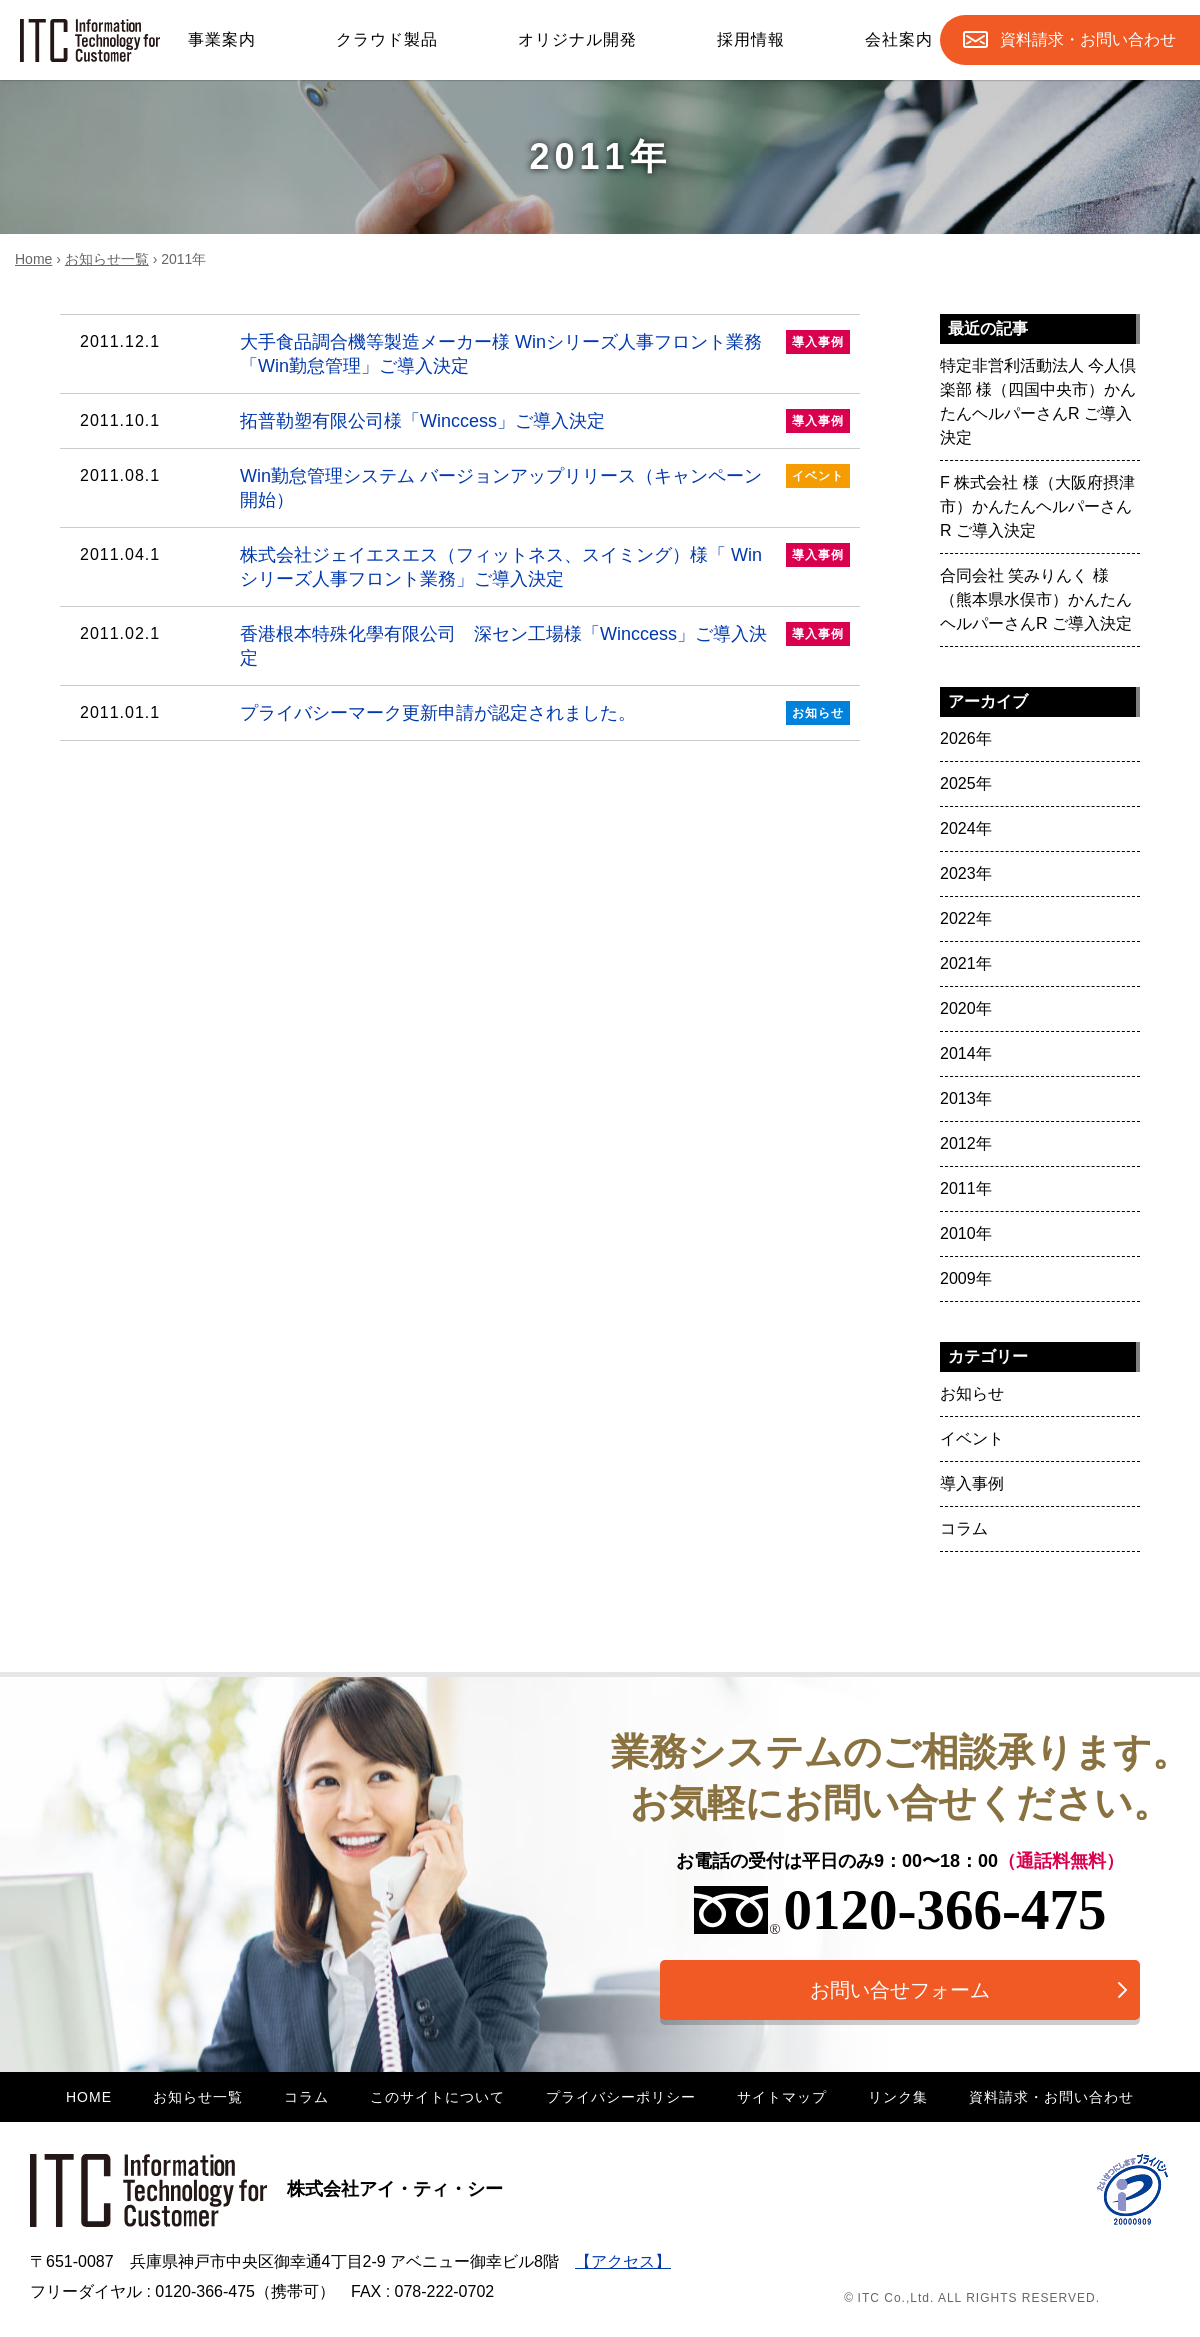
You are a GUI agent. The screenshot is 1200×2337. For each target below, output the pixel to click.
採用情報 (751, 39)
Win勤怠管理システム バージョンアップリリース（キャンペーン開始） (465, 487)
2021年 (966, 963)
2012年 (966, 1143)
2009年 (966, 1278)
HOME (89, 2097)
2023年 (966, 873)
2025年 (966, 783)
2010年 (966, 1233)
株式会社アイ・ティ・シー (266, 2189)
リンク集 (898, 2097)
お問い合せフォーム (900, 1990)
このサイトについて (437, 2097)
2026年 (966, 738)
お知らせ (972, 1393)
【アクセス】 (623, 2261)
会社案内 (899, 39)
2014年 (966, 1053)
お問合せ (1088, 40)
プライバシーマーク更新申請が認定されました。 (465, 713)
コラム (964, 1528)
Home (33, 259)
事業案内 (222, 39)
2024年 (966, 828)
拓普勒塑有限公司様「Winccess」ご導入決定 (465, 421)
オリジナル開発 (577, 39)
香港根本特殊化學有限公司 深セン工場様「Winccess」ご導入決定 (465, 645)
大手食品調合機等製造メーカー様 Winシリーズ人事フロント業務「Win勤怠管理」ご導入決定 (465, 353)
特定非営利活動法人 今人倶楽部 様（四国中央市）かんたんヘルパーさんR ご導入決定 (1038, 401)
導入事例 (972, 1483)
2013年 (966, 1098)
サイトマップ (782, 2097)
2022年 (966, 918)
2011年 (966, 1188)
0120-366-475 (900, 1909)
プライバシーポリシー (621, 2097)
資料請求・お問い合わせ (1051, 2097)
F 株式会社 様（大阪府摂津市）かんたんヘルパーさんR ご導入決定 (1037, 506)
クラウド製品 (387, 39)
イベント (972, 1438)
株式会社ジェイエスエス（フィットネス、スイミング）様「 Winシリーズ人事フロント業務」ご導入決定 (465, 566)
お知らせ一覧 (107, 259)
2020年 (966, 1008)
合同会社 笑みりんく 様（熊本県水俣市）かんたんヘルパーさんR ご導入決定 (1036, 599)
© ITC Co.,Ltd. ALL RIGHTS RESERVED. (972, 2298)
